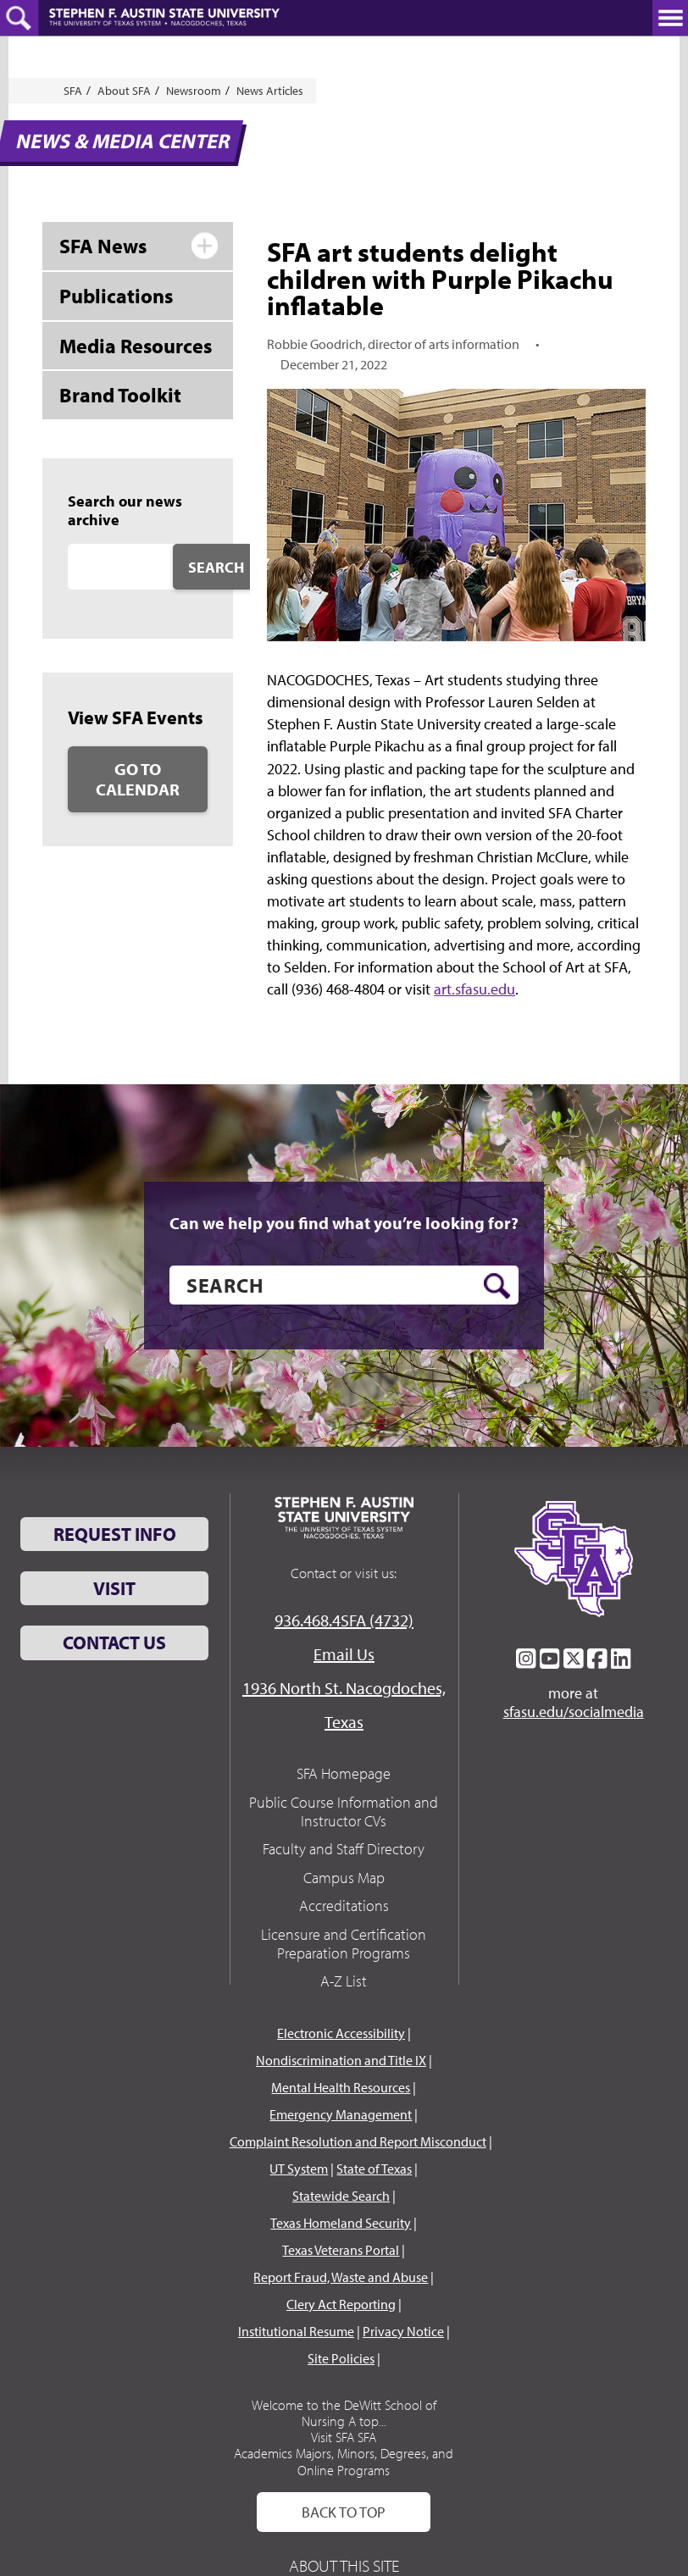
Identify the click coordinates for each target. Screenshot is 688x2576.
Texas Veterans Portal (340, 2249)
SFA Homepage (344, 1773)
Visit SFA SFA (343, 2437)
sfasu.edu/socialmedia (573, 1712)
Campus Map (344, 1877)
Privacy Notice (403, 2331)
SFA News (103, 245)
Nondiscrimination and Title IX (341, 2060)
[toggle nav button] (670, 18)
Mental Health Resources (340, 2087)
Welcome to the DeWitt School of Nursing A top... (344, 2412)
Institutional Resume (296, 2331)
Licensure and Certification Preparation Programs (343, 1944)
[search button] (497, 1286)
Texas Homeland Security (340, 2222)
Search (216, 567)
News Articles (269, 90)
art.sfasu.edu (474, 989)
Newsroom (193, 90)
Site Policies (341, 2358)
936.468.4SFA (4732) (344, 1620)
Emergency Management (340, 2114)
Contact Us (114, 1642)
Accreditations (344, 1905)
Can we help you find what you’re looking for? (344, 1223)
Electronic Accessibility (341, 2033)
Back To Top (344, 2512)
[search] (344, 1285)
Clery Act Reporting (341, 2304)
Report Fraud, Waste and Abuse (340, 2277)
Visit (114, 1588)
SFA (73, 90)
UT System (298, 2168)
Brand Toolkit (120, 394)
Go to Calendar (138, 779)
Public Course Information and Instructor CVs (343, 1811)
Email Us (344, 1654)
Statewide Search (341, 2195)
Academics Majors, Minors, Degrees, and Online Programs (343, 2461)
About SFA (124, 90)
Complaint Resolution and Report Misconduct (358, 2141)
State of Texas (374, 2168)
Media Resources (135, 345)
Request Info (114, 1534)
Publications (116, 295)
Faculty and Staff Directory (343, 1849)
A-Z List (343, 1981)
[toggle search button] (19, 18)
